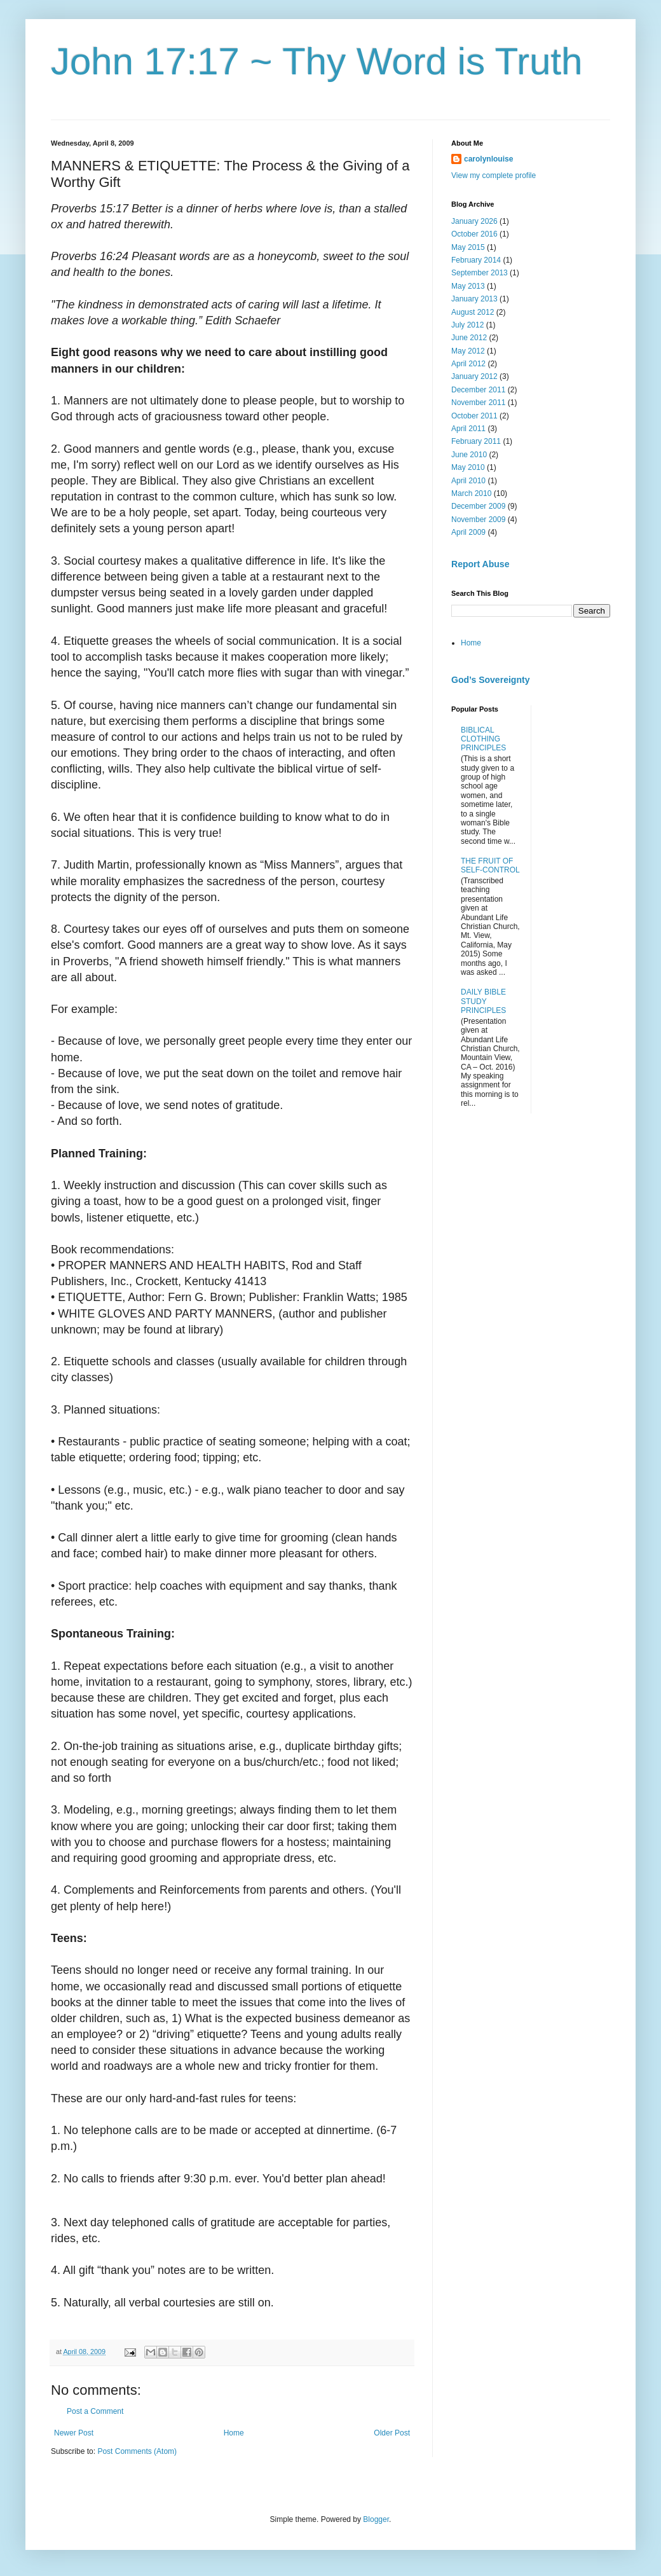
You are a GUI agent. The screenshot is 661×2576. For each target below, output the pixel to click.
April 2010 (468, 480)
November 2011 (478, 402)
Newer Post (73, 2432)
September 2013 (479, 272)
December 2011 (478, 389)
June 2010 (469, 454)
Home (234, 2432)
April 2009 (468, 532)
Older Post (392, 2432)
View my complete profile (493, 175)
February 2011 (476, 441)
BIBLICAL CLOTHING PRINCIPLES (483, 739)
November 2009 (478, 519)
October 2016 (474, 234)
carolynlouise (488, 159)
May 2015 (468, 247)
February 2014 (476, 260)
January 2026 (474, 221)
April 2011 (468, 428)
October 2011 (474, 415)
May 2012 (468, 351)
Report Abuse (480, 564)
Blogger (376, 2519)
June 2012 (469, 337)
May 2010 (468, 467)
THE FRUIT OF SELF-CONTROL (490, 865)
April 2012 (468, 363)
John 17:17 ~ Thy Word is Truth (317, 61)
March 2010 (471, 493)
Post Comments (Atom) (137, 2451)
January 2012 (474, 376)
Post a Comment (95, 2411)
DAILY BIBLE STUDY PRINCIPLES (483, 1001)
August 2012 (472, 312)
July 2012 (467, 324)
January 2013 (474, 298)
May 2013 (468, 286)
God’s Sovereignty (490, 680)
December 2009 (478, 506)
